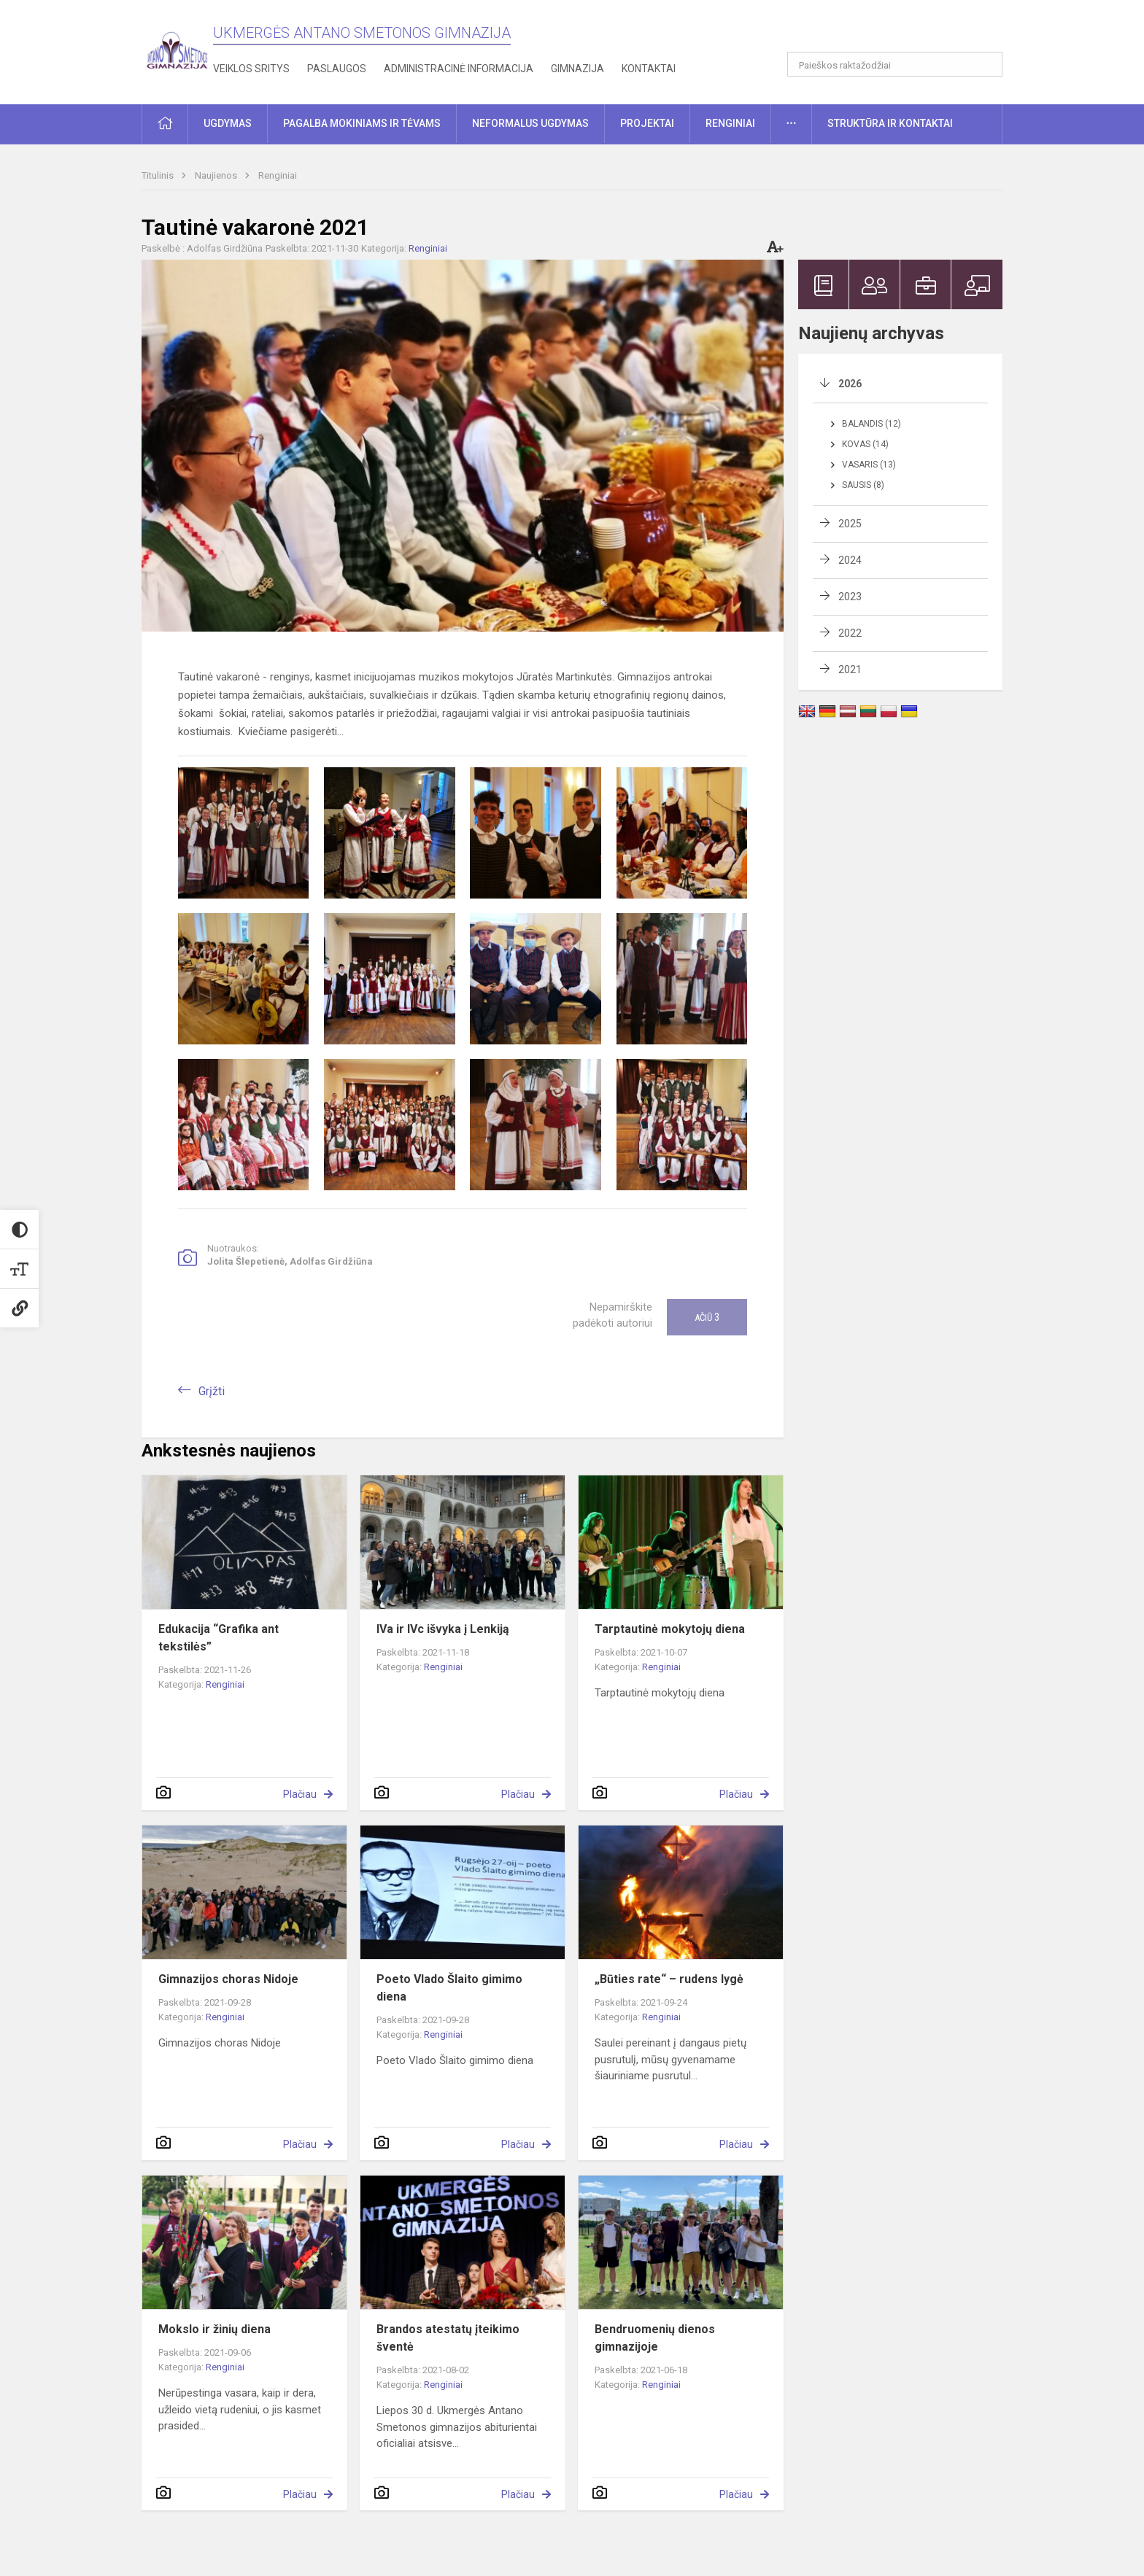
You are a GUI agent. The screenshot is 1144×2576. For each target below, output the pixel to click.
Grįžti (211, 1391)
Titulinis (159, 175)
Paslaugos (336, 68)
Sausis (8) (863, 485)
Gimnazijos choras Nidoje (228, 1979)
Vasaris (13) (869, 464)
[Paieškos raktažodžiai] (894, 64)
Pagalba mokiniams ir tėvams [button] (362, 123)
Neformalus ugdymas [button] (530, 123)
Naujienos (217, 175)
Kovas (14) (865, 444)
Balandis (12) (871, 424)
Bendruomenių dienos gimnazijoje (655, 2338)
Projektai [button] (647, 123)
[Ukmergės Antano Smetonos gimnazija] (177, 49)
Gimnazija (577, 68)
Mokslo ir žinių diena (214, 2329)
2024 (850, 560)
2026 (850, 383)
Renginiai (277, 175)
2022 (850, 633)
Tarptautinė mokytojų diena (670, 1629)
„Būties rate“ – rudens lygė (669, 1979)
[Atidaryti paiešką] (986, 64)
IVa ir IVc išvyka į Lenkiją (442, 1629)
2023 (850, 596)
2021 (850, 669)
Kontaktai (649, 68)
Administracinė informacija (458, 68)
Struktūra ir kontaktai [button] (890, 123)
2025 (850, 523)
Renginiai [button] (730, 123)
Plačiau (300, 1794)
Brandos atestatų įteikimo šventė (447, 2338)
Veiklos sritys (251, 68)
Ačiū (707, 1317)
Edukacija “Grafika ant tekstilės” (218, 1637)
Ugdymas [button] (228, 123)
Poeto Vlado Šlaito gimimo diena (449, 1987)
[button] (903, 30)
